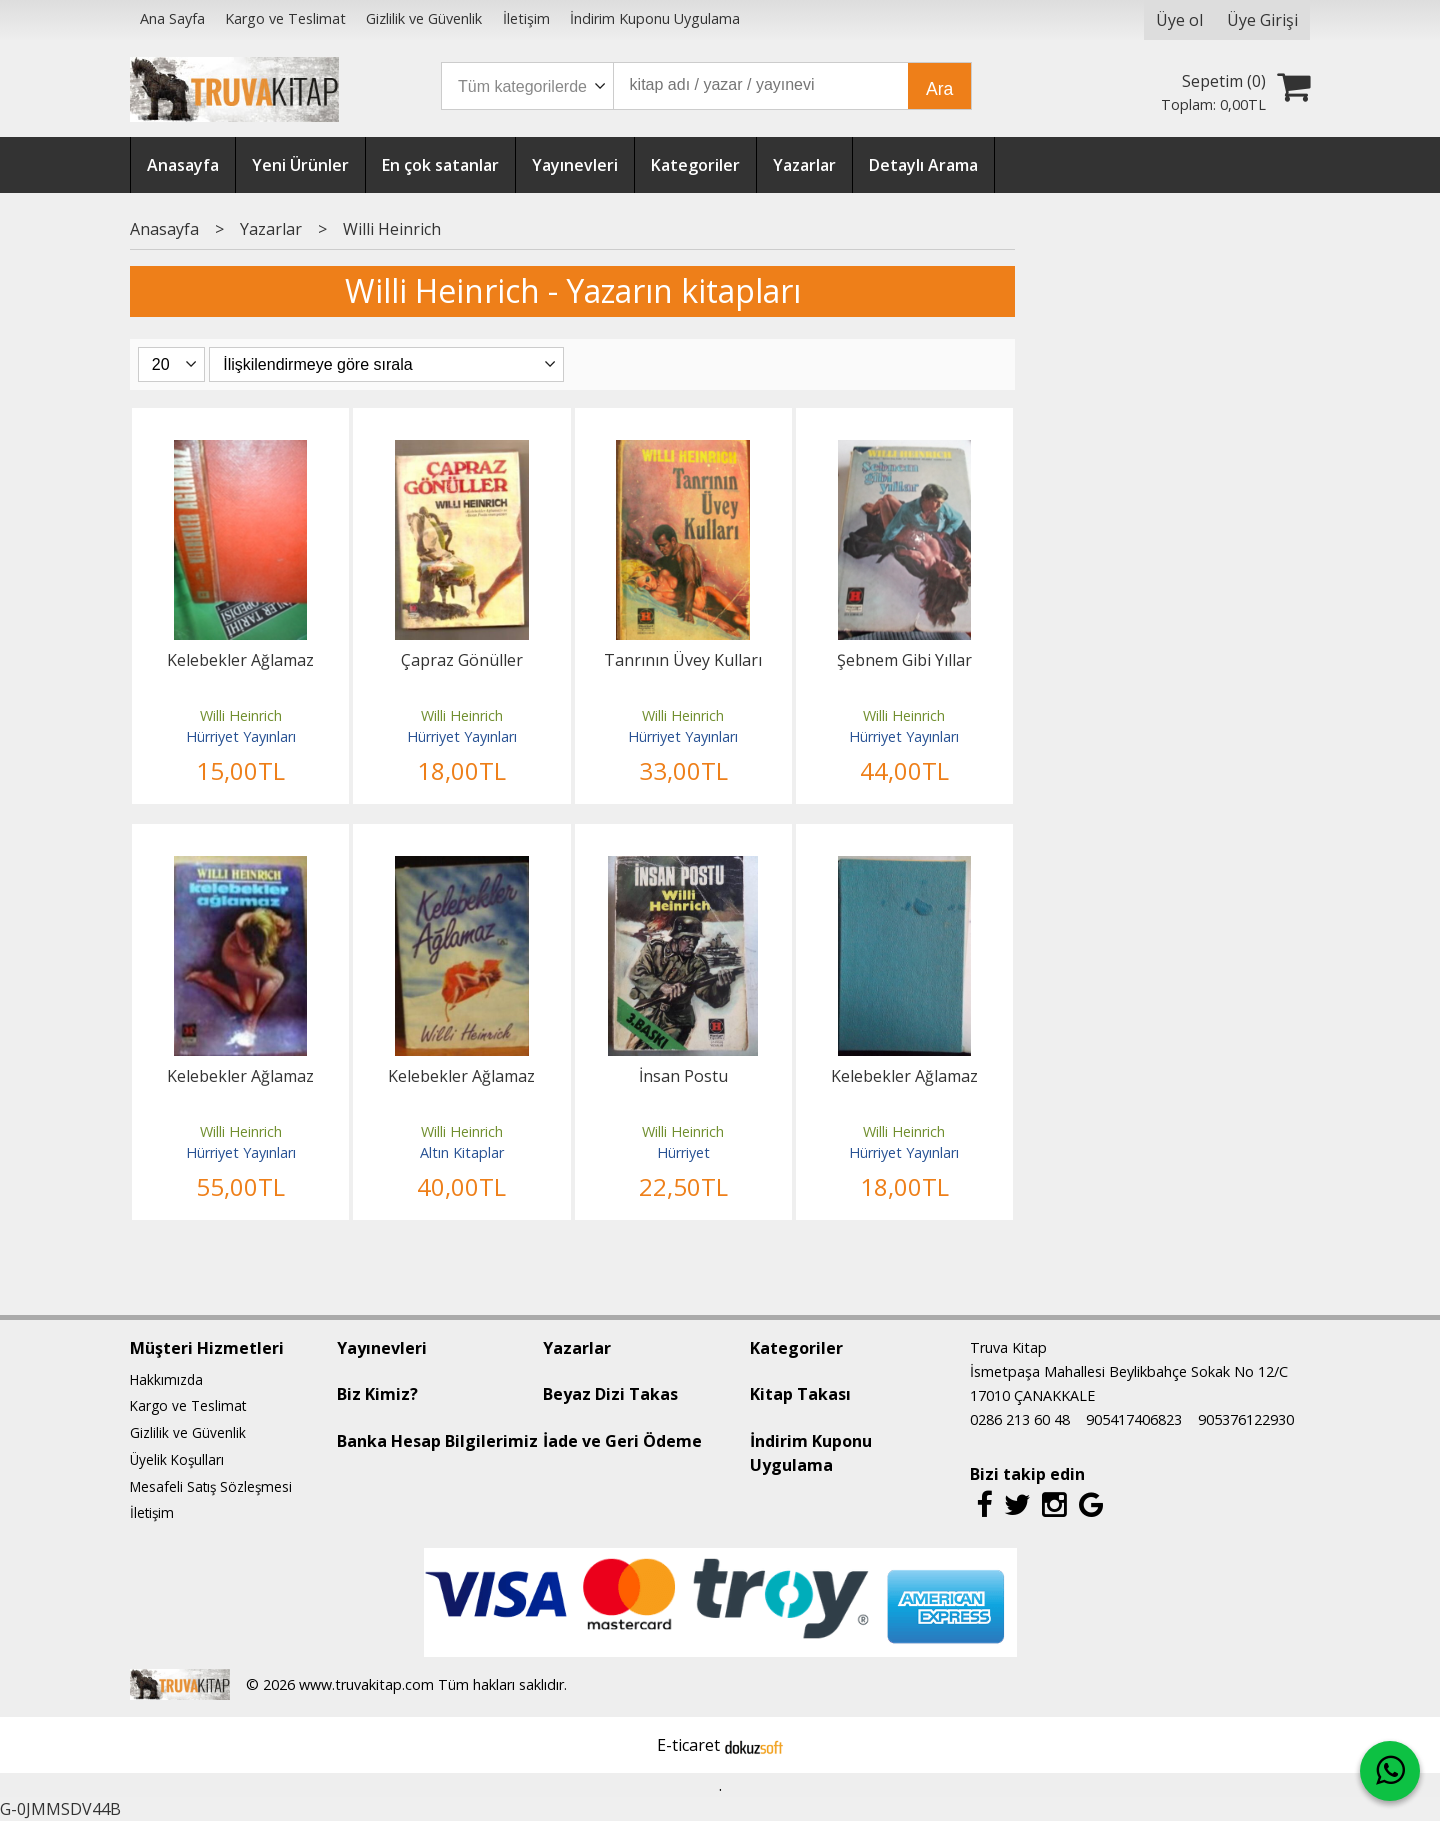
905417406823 (1134, 1419)
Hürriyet (683, 1152)
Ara (939, 89)
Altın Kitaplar (462, 1152)
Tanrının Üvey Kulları (683, 660)
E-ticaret (688, 1745)
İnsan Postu (683, 1076)
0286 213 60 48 (1020, 1419)
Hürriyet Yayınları (241, 736)
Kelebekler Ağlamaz (240, 660)
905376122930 (1246, 1419)
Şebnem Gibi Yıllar (904, 660)
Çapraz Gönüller (462, 660)
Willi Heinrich (241, 715)
